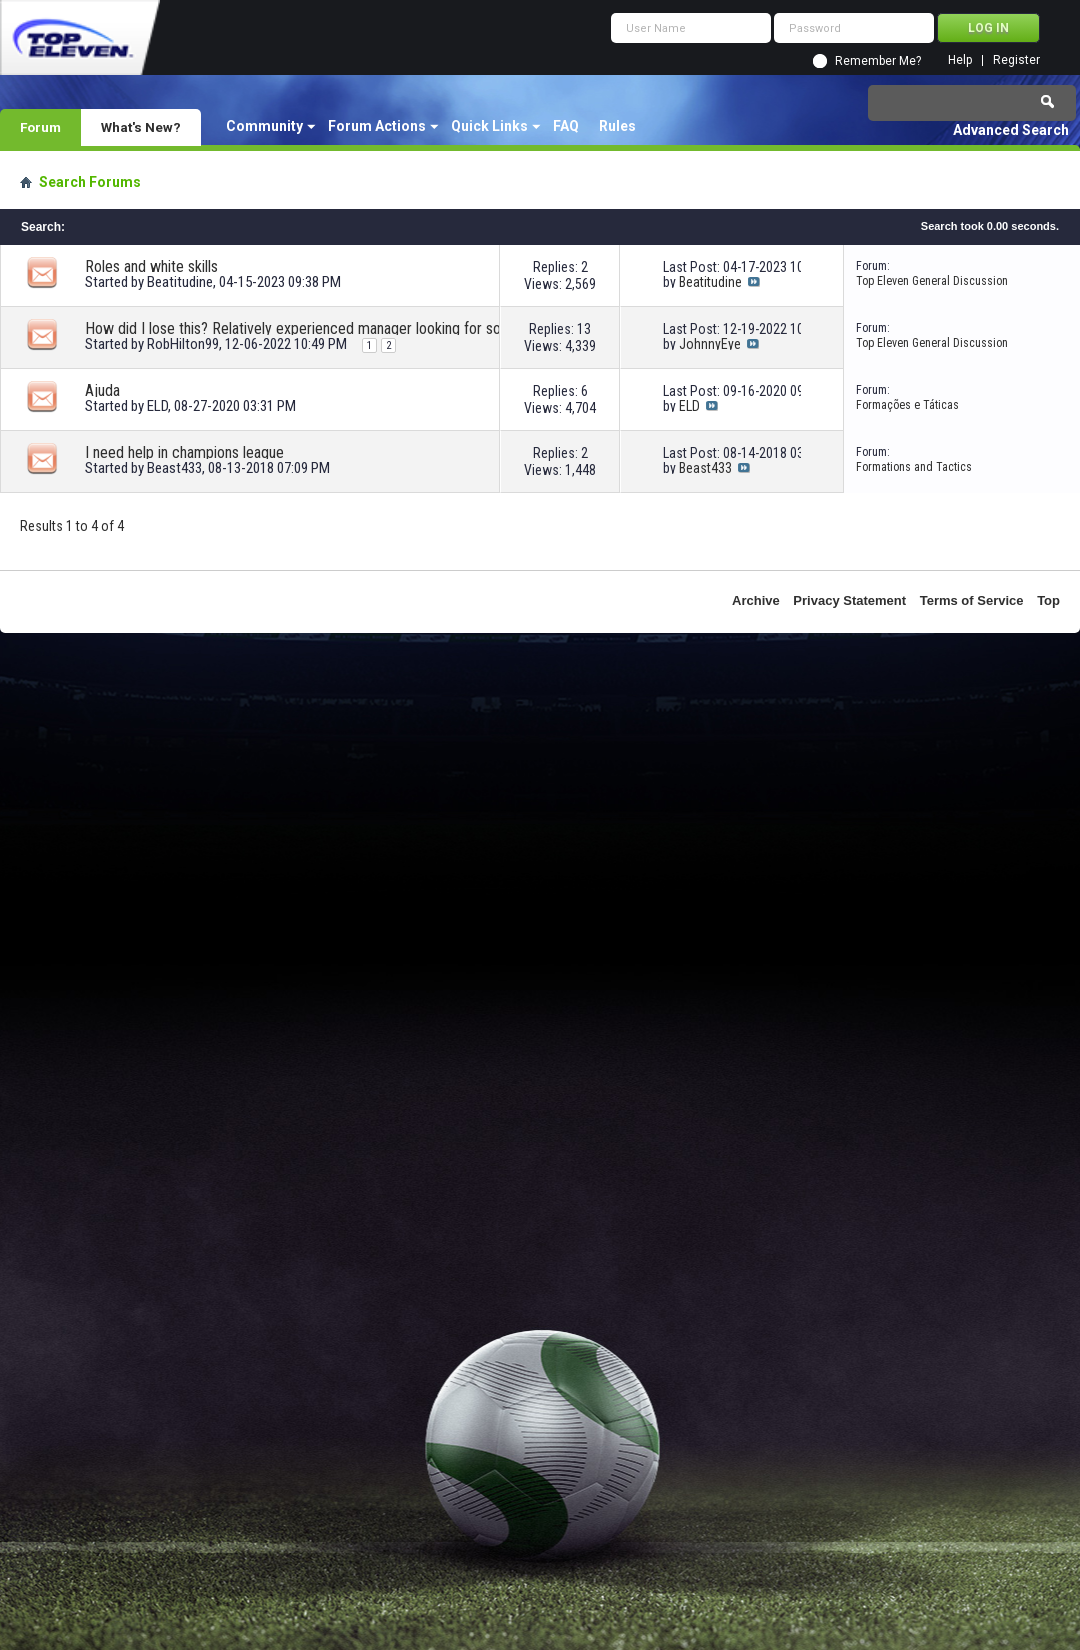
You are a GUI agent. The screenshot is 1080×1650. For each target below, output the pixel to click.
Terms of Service (972, 600)
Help (960, 60)
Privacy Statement (849, 600)
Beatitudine (180, 282)
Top (1048, 600)
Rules (617, 126)
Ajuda (102, 390)
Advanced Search (1011, 130)
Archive (756, 600)
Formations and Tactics (914, 467)
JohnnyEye (710, 344)
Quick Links (489, 126)
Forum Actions (377, 126)
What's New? (141, 127)
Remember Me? (878, 61)
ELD (157, 406)
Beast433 (174, 468)
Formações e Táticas (907, 405)
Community (264, 126)
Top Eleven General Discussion (932, 281)
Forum (40, 127)
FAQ (566, 126)
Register (1016, 60)
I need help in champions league (184, 452)
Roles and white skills (151, 266)
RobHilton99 (183, 344)
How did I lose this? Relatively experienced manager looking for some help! (310, 328)
